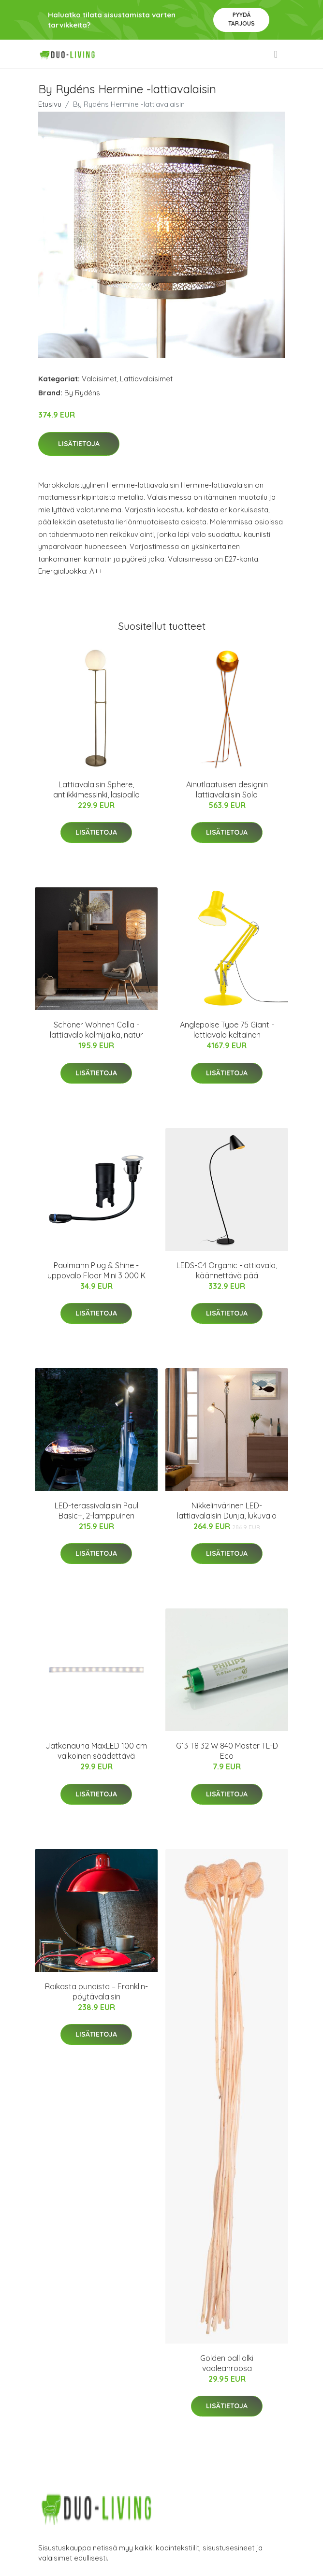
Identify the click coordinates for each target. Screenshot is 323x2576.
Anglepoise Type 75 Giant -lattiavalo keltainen (227, 1030)
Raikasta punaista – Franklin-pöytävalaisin (96, 1991)
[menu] (276, 54)
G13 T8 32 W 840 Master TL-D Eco (227, 1751)
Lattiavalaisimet (146, 378)
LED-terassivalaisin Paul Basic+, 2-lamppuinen (96, 1510)
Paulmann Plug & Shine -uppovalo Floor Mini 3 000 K (96, 1270)
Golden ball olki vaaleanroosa (226, 2363)
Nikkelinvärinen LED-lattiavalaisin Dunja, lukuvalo (227, 1510)
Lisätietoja (79, 443)
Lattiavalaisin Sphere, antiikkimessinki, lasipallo (96, 789)
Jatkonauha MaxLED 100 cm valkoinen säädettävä (96, 1751)
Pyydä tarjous (241, 19)
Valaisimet (99, 378)
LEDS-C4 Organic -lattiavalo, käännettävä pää (226, 1270)
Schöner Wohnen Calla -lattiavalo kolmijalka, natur (96, 1030)
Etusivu (49, 104)
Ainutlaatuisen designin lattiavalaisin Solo (227, 789)
